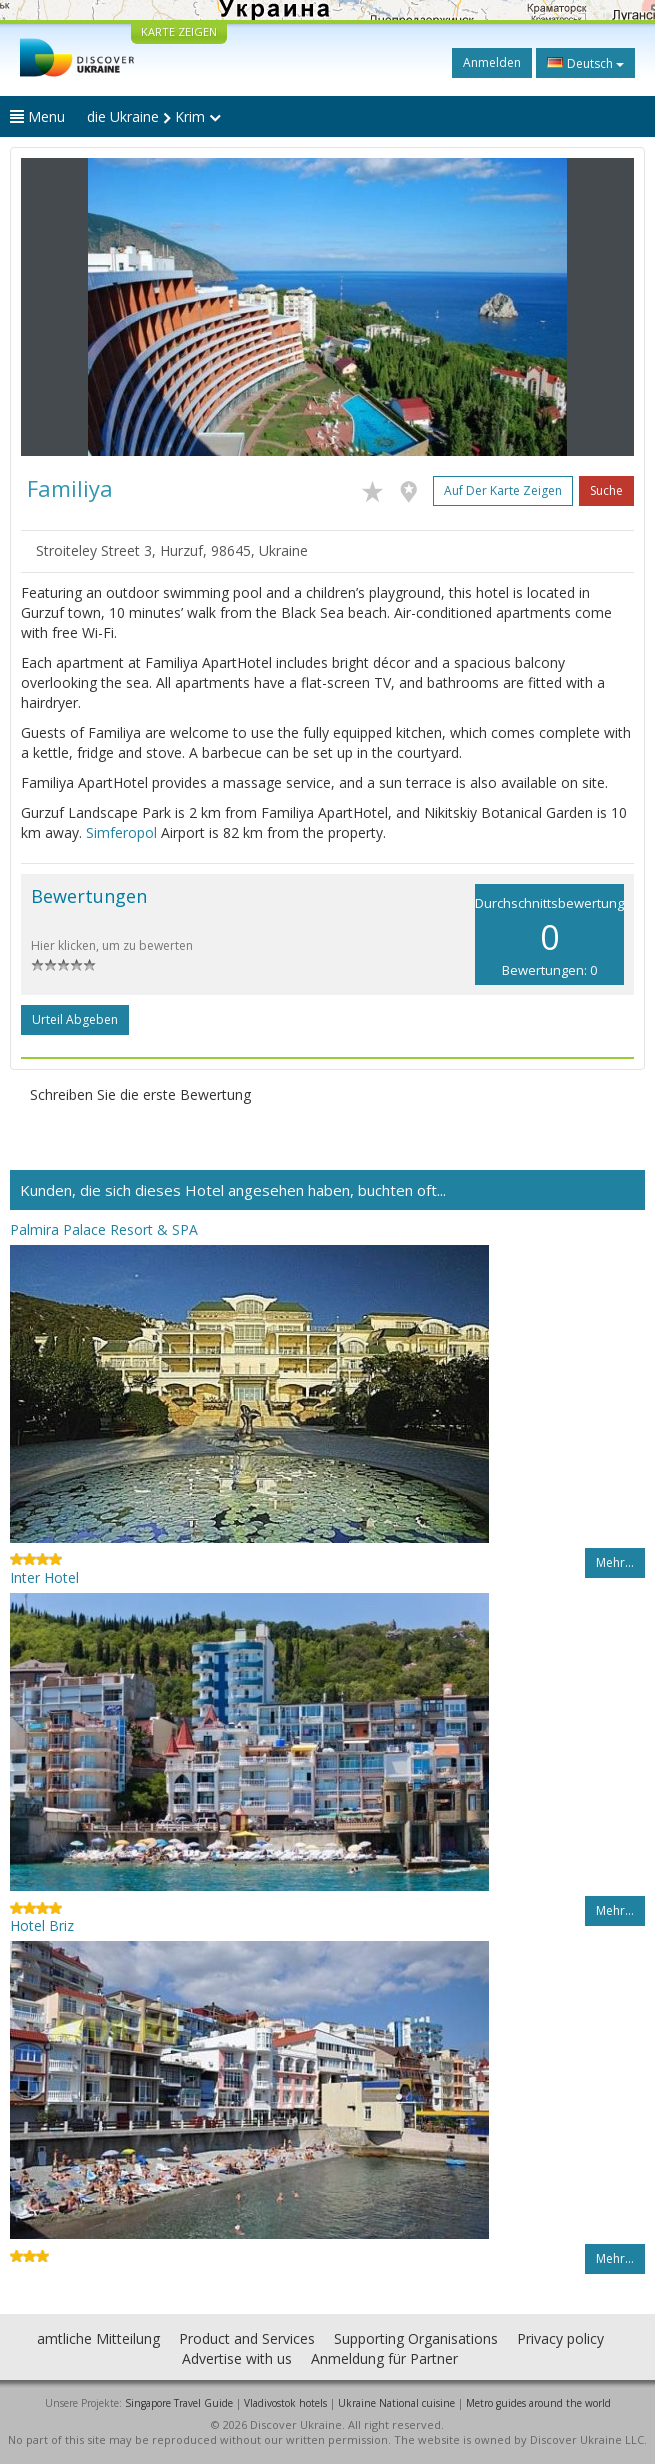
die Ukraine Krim (154, 116)
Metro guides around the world (538, 2403)
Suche (606, 490)
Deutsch (585, 63)
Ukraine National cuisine (396, 2403)
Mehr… (615, 1562)
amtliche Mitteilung (98, 2338)
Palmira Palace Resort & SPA (104, 1229)
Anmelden (492, 62)
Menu (37, 116)
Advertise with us (237, 2358)
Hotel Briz (42, 1925)
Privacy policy (560, 2338)
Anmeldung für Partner (384, 2358)
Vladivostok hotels (285, 2403)
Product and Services (247, 2338)
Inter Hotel (44, 1577)
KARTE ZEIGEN (179, 31)
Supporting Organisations (416, 2338)
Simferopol (121, 832)
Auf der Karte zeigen (503, 490)
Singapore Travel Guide (179, 2403)
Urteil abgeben (75, 1019)
